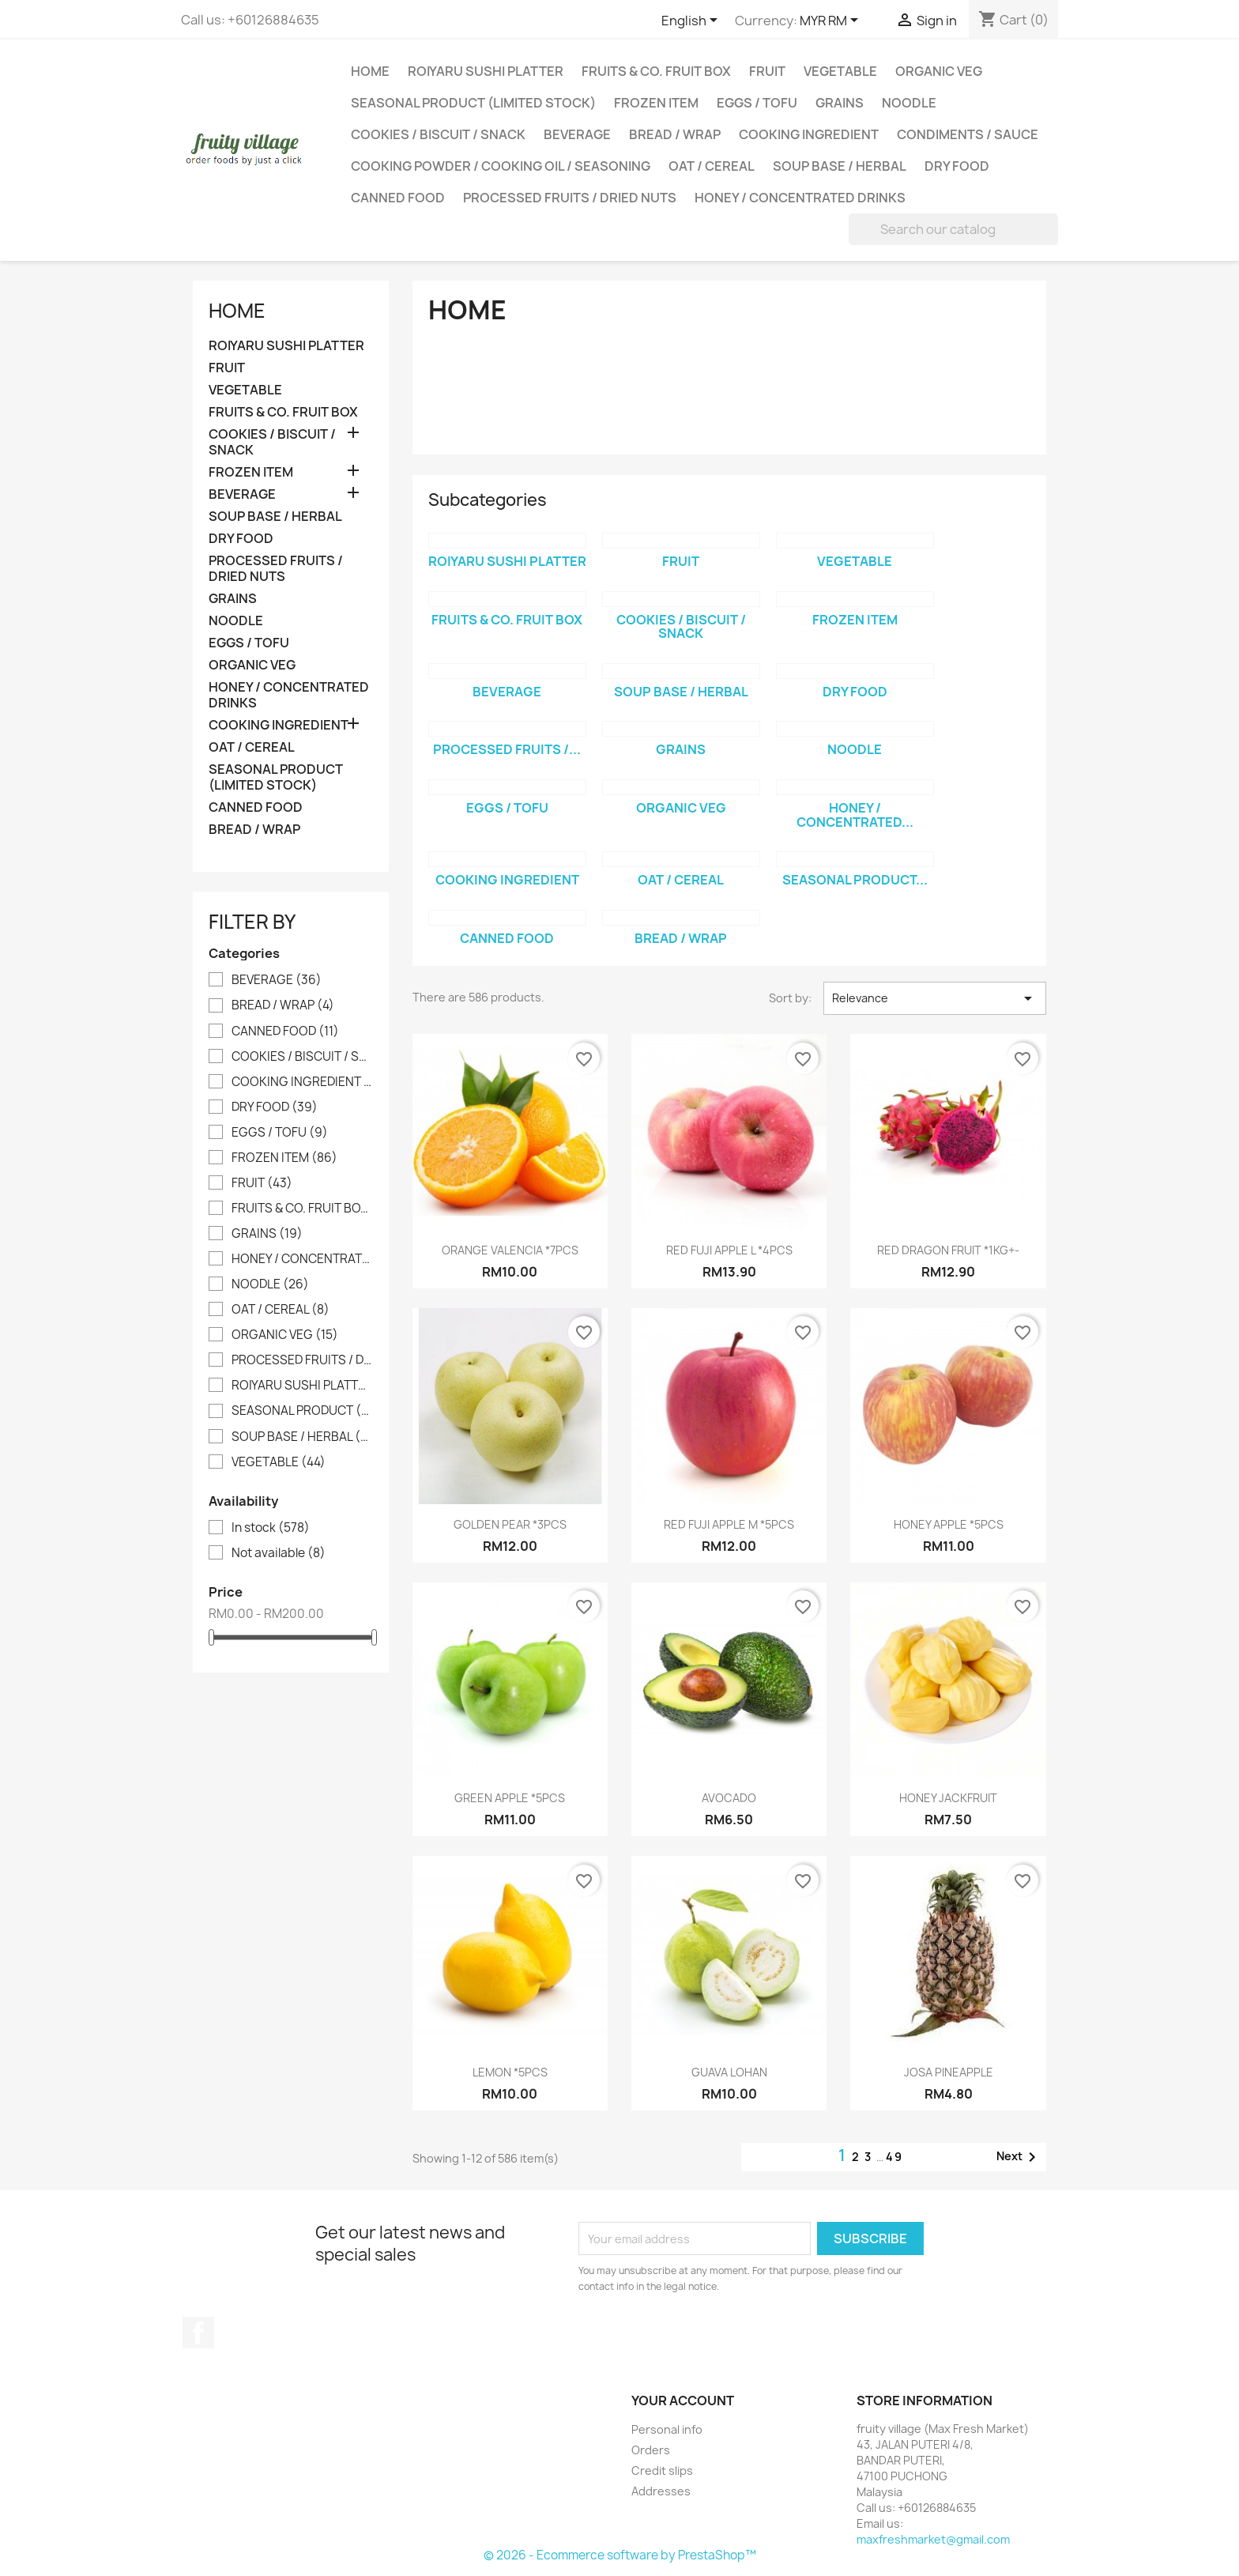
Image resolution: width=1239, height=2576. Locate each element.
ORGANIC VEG (938, 71)
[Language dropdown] (692, 21)
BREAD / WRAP (675, 134)
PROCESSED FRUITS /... (507, 749)
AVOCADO (729, 1797)
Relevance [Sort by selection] (935, 998)
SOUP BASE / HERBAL (839, 166)
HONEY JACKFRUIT (948, 1797)
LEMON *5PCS (510, 2072)
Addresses (661, 2491)
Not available (279, 1553)
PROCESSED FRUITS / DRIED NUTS (569, 197)
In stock (271, 1528)
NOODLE (909, 102)
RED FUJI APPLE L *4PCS (729, 1250)
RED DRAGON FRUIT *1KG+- (948, 1250)
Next (1018, 2157)
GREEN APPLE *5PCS (509, 1797)
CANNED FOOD (398, 197)
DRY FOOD (957, 166)
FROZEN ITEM (656, 102)
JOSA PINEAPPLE (948, 2072)
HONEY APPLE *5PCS (949, 1524)
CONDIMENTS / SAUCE (967, 134)
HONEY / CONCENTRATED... (854, 815)
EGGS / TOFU (757, 102)
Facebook (198, 2332)
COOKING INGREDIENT (809, 134)
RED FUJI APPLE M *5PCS (729, 1524)
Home (370, 71)
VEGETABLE (840, 71)
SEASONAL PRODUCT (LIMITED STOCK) (473, 102)
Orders (650, 2449)
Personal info (666, 2429)
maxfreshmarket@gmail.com (933, 2539)
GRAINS (839, 102)
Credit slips (662, 2470)
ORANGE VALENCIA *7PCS (510, 1250)
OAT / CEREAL (711, 166)
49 (894, 2156)
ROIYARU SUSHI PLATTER (485, 71)
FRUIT (767, 71)
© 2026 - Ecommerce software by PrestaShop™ (620, 2555)
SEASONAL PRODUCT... (855, 879)
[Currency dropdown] (832, 21)
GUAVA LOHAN (729, 2072)
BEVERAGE (577, 134)
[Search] (953, 229)
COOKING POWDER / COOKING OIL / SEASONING (500, 166)
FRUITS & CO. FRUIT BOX (656, 71)
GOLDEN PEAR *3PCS (510, 1524)
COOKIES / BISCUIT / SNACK (438, 134)
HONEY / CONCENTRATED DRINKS (800, 197)
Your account (682, 2400)
